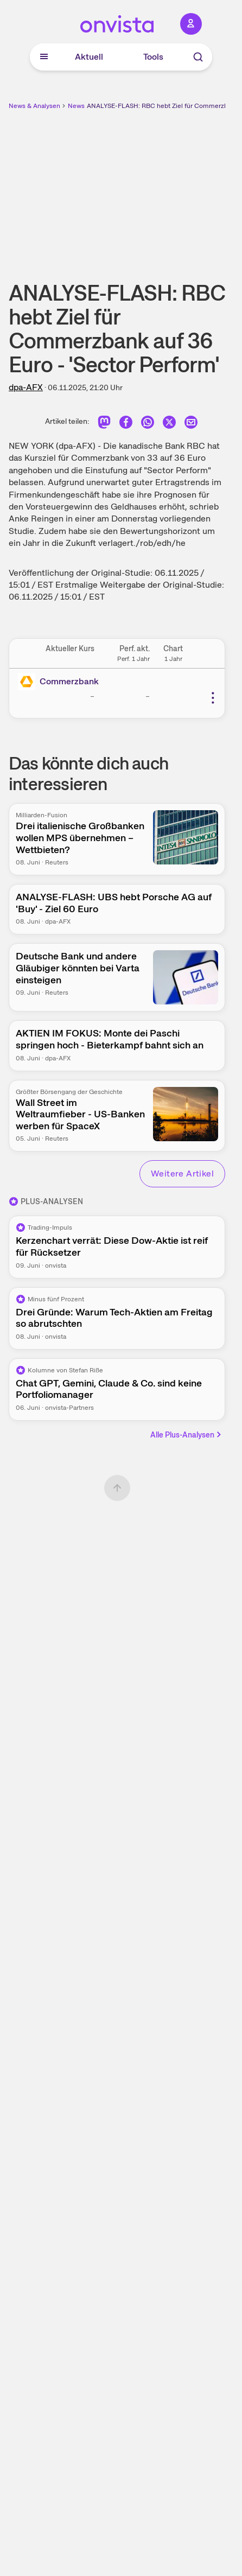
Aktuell (89, 56)
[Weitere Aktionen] (212, 697)
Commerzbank (69, 681)
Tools (153, 56)
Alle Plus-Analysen (186, 1435)
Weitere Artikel (182, 1173)
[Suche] (198, 57)
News (76, 105)
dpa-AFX (26, 387)
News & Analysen (34, 105)
